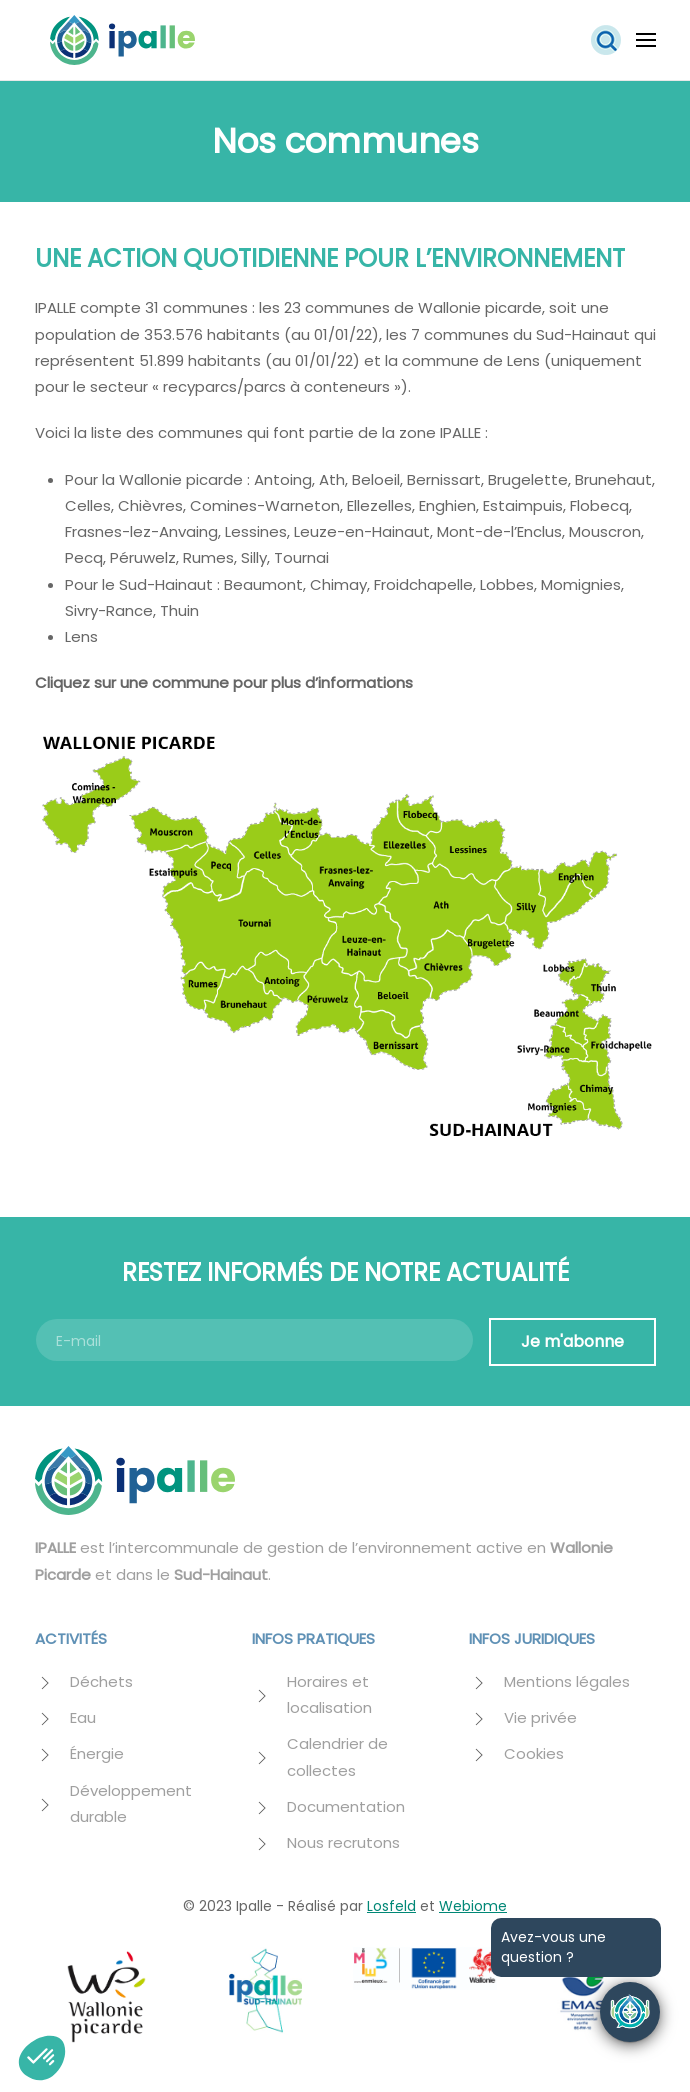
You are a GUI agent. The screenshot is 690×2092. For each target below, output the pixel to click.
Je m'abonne (572, 1341)
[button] (606, 40)
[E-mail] (254, 1340)
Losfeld (391, 1906)
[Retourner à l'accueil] (122, 40)
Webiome (473, 1906)
